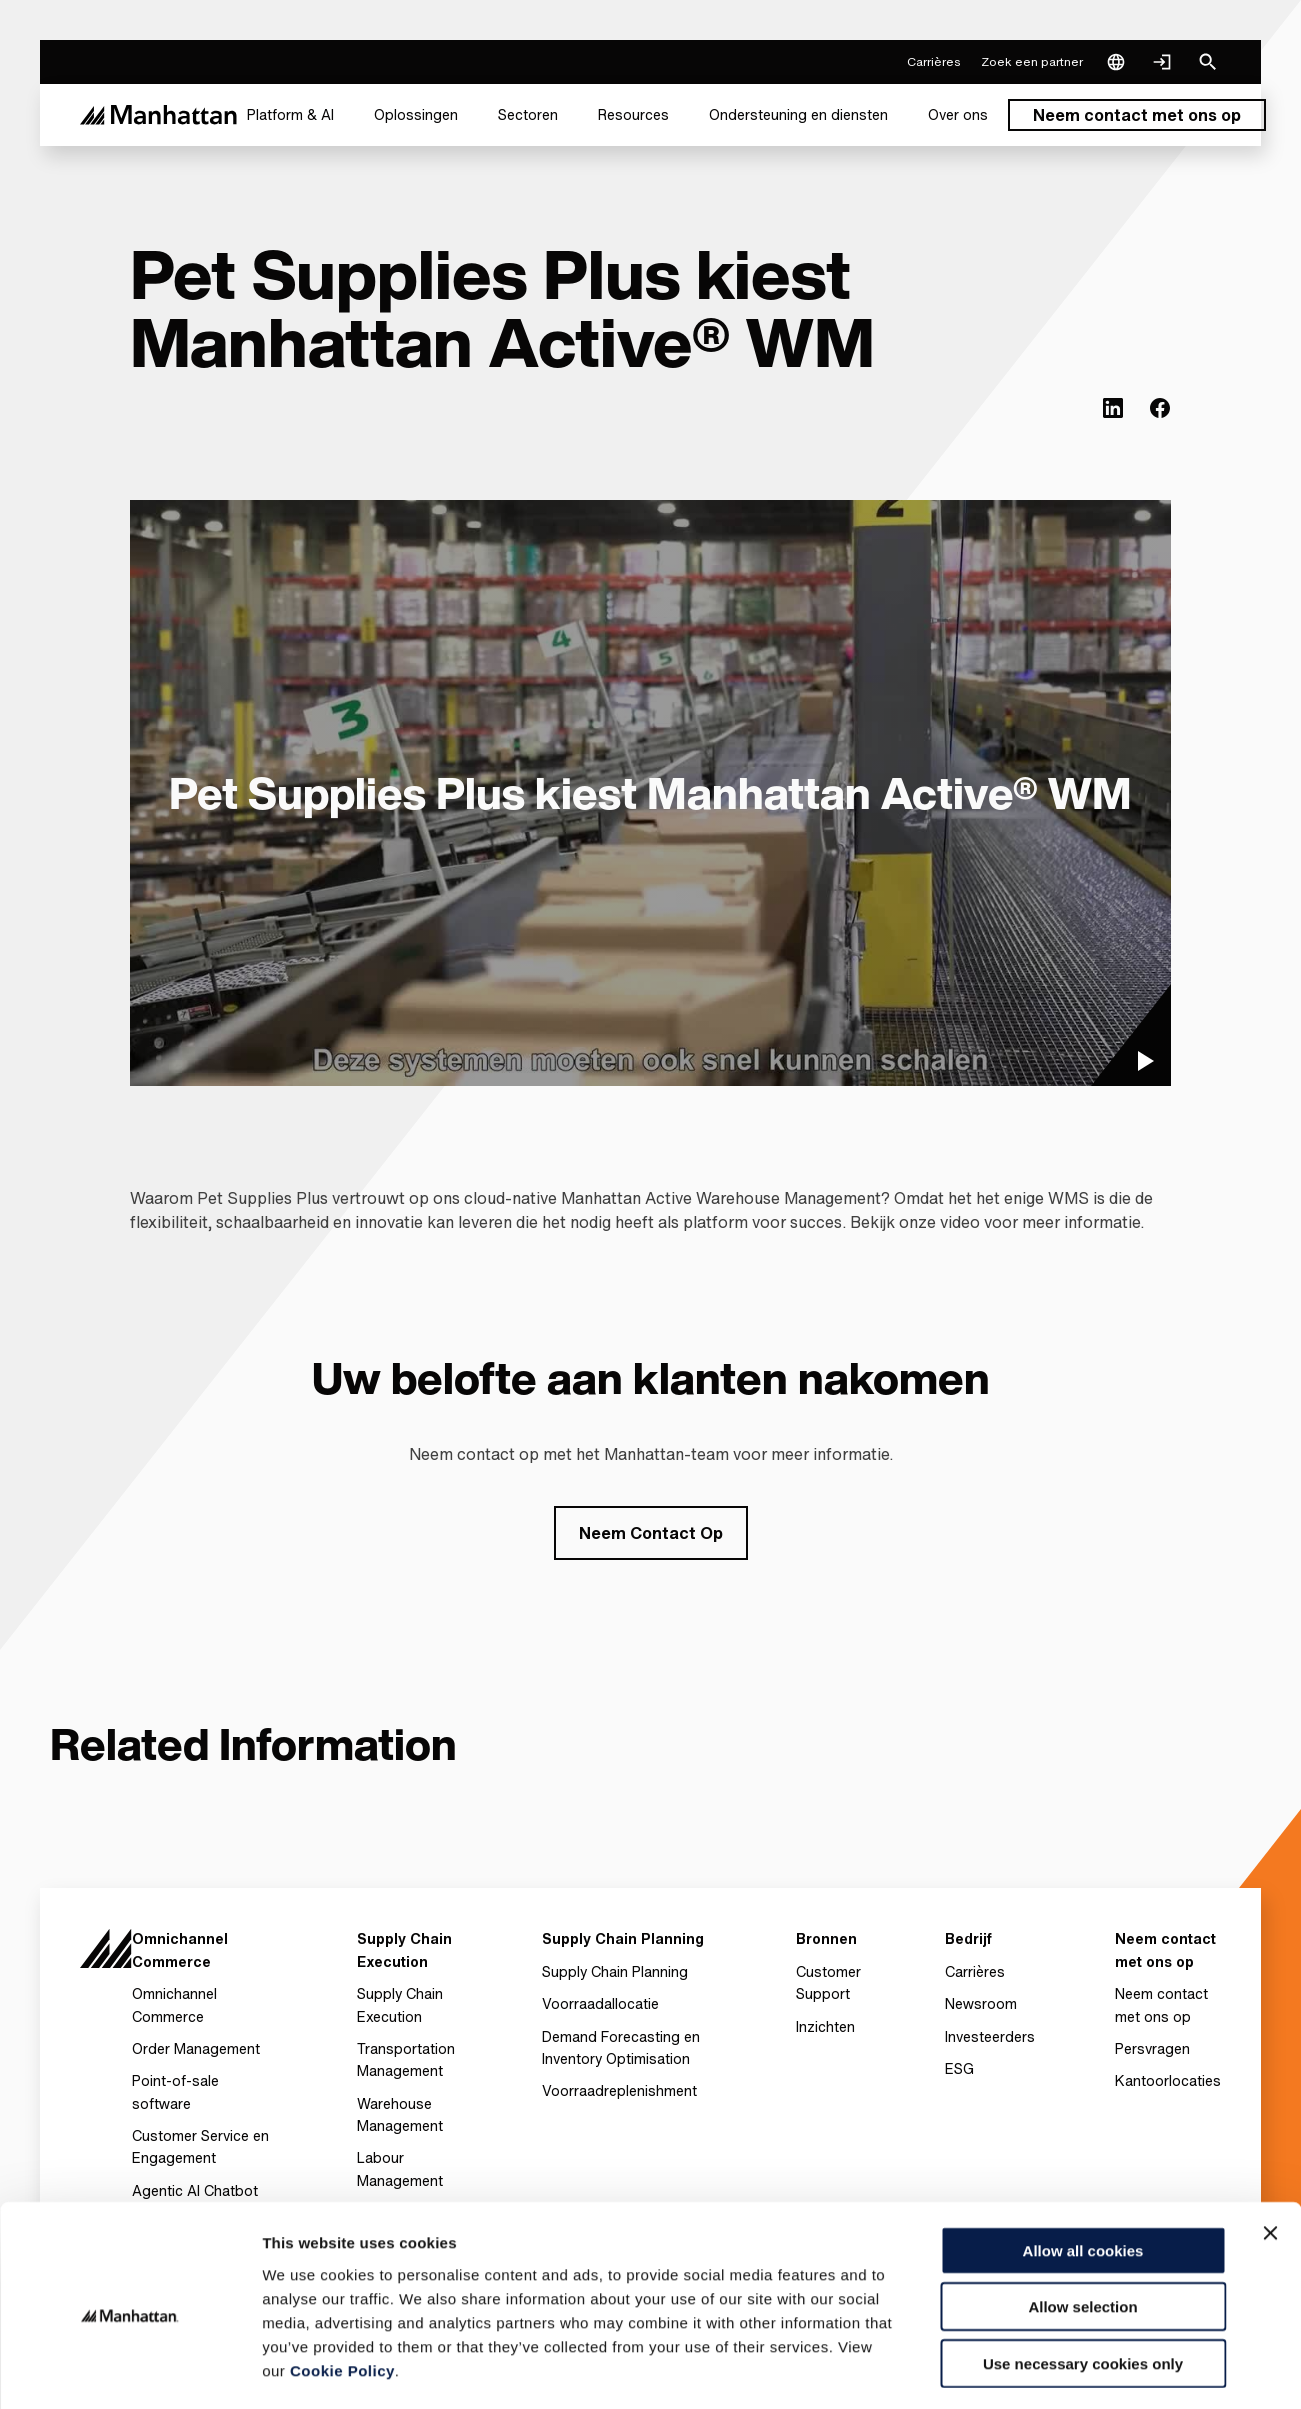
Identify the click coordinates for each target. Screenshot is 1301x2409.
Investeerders (990, 2036)
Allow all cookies (1083, 2168)
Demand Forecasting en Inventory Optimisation (621, 2047)
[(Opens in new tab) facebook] (1160, 408)
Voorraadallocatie (600, 2003)
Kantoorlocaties (1168, 2080)
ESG (959, 2068)
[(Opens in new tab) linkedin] (1113, 408)
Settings (1033, 2369)
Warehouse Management (400, 2114)
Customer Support (828, 1982)
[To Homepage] (106, 1956)
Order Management (196, 2048)
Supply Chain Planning (615, 1971)
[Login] (1162, 62)
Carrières (975, 1971)
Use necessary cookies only (1083, 2281)
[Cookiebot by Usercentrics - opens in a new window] (129, 2370)
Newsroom (981, 2003)
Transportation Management (406, 2059)
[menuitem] (290, 115)
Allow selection (1082, 2225)
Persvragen (1152, 2048)
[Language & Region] (1116, 62)
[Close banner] (1270, 2151)
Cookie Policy (342, 2288)
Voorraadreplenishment (619, 2090)
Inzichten (825, 2026)
